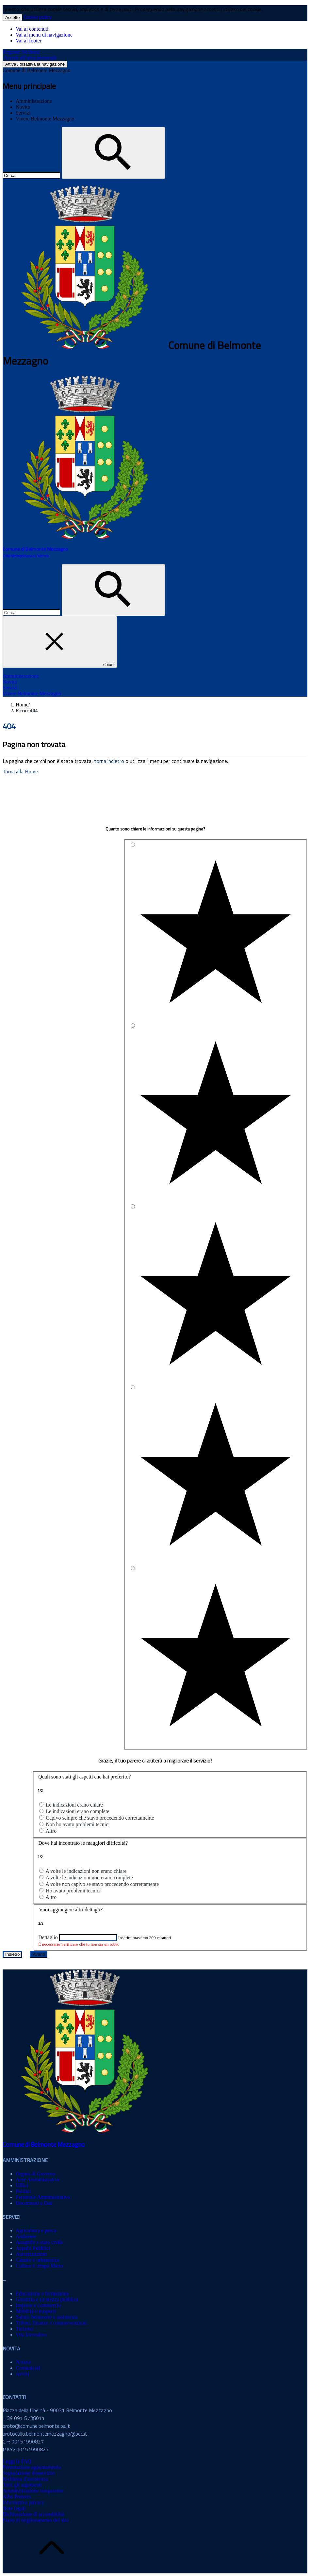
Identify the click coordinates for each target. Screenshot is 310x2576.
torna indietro (109, 761)
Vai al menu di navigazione (44, 35)
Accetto (12, 17)
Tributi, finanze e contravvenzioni (51, 2323)
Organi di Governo (35, 2173)
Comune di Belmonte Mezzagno (37, 70)
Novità (23, 107)
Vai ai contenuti (32, 29)
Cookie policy (38, 17)
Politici (23, 2191)
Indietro (12, 1954)
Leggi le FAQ (17, 2461)
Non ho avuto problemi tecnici (78, 1824)
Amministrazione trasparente (33, 2490)
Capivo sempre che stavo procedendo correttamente (100, 1818)
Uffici (22, 2185)
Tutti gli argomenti (22, 2485)
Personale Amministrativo (43, 2197)
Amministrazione (34, 101)
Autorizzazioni (31, 2254)
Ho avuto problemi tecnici (73, 1890)
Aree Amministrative (38, 2179)
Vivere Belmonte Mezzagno (45, 118)
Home (22, 704)
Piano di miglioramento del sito (36, 2520)
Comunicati (28, 2368)
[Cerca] (113, 153)
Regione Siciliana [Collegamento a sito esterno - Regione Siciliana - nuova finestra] (21, 52)
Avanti (39, 1954)
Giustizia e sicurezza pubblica (47, 2299)
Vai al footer (28, 40)
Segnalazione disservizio (29, 2473)
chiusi (59, 642)
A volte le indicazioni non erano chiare (85, 1871)
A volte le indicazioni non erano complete (89, 1877)
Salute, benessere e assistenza (46, 2317)
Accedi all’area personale (30, 57)
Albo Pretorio (17, 2496)
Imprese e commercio (38, 2305)
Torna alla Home (20, 771)
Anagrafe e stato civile (39, 2242)
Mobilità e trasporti (36, 2311)
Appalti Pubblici (33, 2248)
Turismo (24, 2328)
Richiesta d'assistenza (25, 2479)
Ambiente (26, 2236)
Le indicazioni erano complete (77, 1811)
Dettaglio (48, 1937)
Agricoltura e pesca (36, 2230)
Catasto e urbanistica (37, 2260)
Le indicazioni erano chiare (74, 1805)
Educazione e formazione (42, 2293)
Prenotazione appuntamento (32, 2467)
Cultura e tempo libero (39, 2265)
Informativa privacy (23, 2502)
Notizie (23, 2362)
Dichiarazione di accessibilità (33, 2514)
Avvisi (22, 2374)
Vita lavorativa (31, 2334)
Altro (51, 1831)
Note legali (14, 2508)
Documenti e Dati (34, 2203)
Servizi (23, 113)
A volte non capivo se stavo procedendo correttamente (102, 1884)
